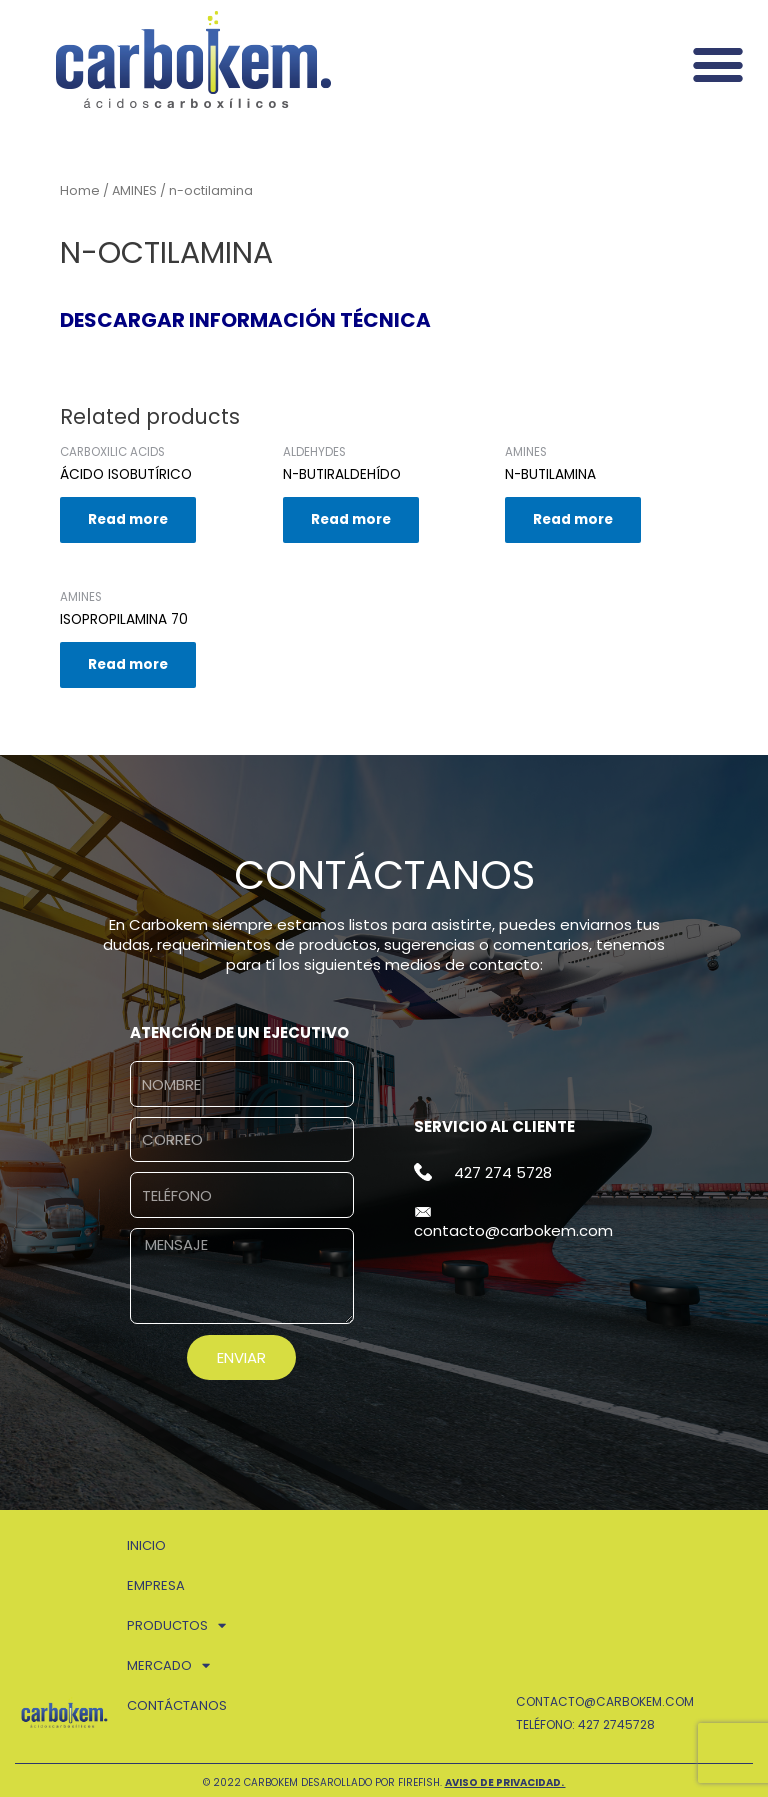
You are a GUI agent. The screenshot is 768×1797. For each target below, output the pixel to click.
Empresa (156, 1585)
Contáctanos (177, 1705)
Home (80, 190)
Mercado (168, 1665)
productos (176, 1625)
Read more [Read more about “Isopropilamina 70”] (128, 664)
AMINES (134, 190)
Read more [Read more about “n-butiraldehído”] (351, 519)
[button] (717, 63)
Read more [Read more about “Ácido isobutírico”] (128, 519)
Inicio (146, 1545)
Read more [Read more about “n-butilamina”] (573, 519)
